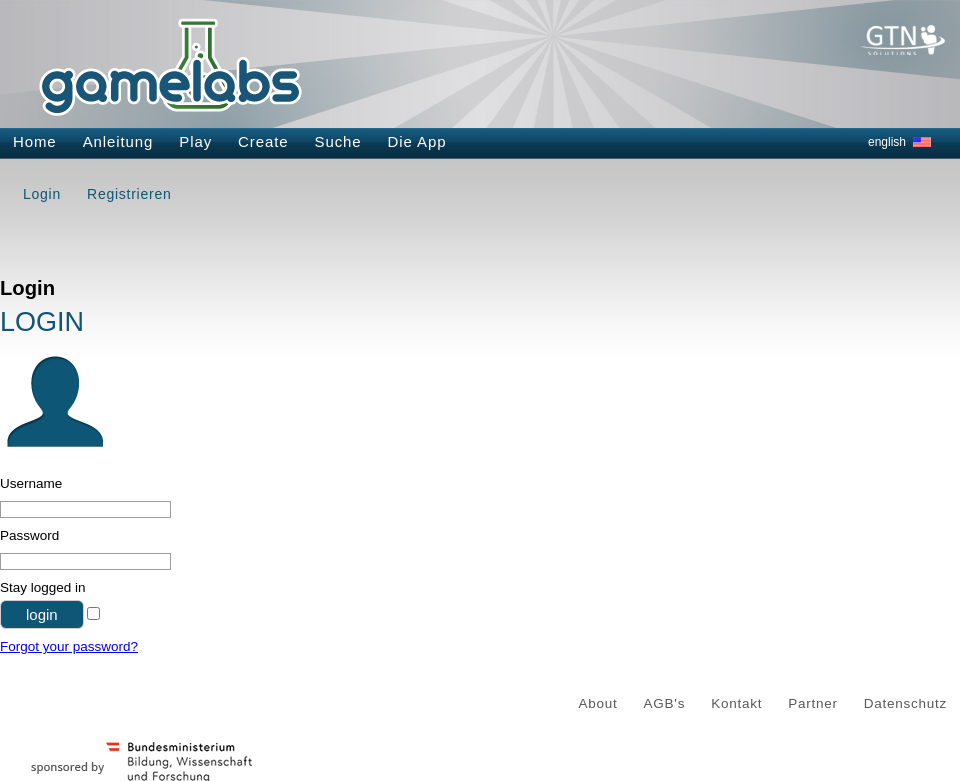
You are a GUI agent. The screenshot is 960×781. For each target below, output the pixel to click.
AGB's (665, 703)
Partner (813, 703)
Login (42, 194)
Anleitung (118, 141)
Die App (417, 141)
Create (263, 141)
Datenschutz (905, 703)
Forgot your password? (69, 646)
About (598, 703)
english (887, 142)
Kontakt (736, 703)
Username (31, 483)
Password (29, 535)
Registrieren (129, 194)
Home (35, 141)
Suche (338, 141)
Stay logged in (43, 587)
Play (195, 141)
